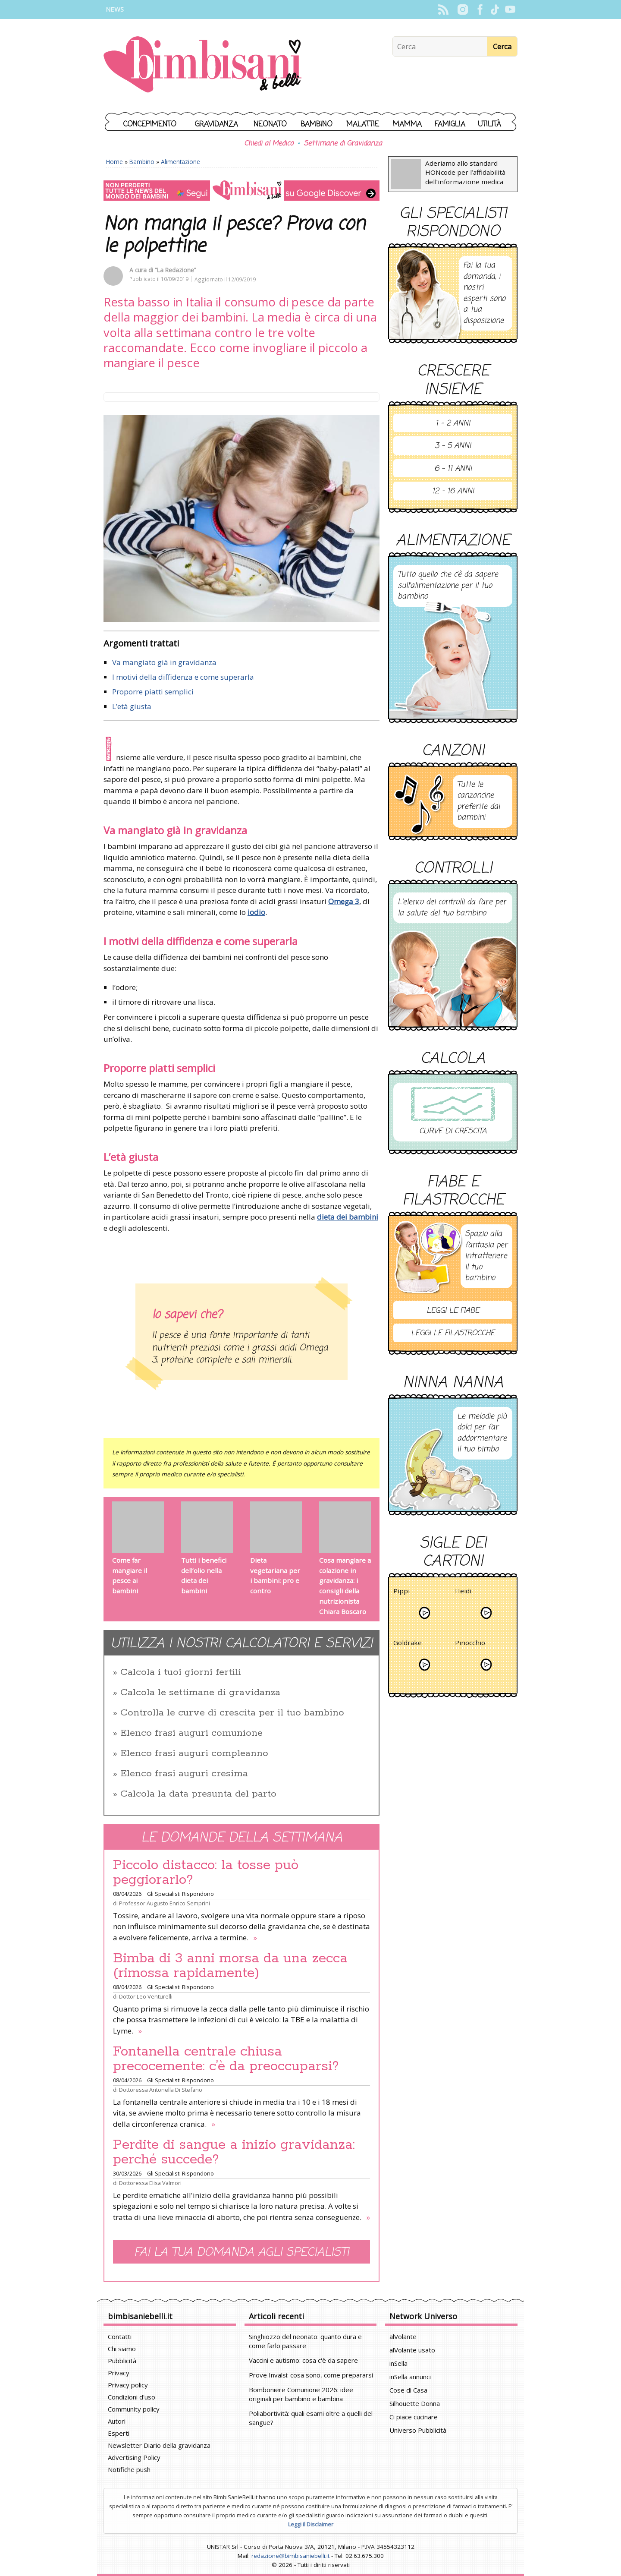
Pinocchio (470, 1644)
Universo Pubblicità (417, 2430)
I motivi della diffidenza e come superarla (183, 677)
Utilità (489, 124)
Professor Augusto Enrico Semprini (164, 1903)
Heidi (463, 1592)
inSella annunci (410, 2376)
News (115, 9)
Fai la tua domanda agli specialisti (241, 2252)
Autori (116, 2421)
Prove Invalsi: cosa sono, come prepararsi (311, 2375)
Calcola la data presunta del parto (198, 1794)
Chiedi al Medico (268, 144)
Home (114, 162)
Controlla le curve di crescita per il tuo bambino (232, 1713)
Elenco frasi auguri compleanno (194, 1753)
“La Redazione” (175, 270)
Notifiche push (129, 2469)
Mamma (407, 124)
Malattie (362, 124)
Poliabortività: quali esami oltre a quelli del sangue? (311, 2418)
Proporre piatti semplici (153, 692)
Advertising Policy (134, 2457)
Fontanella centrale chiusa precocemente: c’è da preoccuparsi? (226, 2059)
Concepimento (149, 124)
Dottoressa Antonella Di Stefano (160, 2090)
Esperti (118, 2433)
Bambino (316, 124)
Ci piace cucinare (413, 2416)
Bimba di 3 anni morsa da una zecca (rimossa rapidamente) (230, 1966)
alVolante (403, 2336)
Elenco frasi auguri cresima (184, 1774)
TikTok (494, 9)
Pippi (401, 1592)
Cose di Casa (408, 2390)
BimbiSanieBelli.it (202, 65)
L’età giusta (131, 706)
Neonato (270, 124)
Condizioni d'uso (131, 2397)
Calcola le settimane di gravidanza (200, 1693)
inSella (398, 2363)
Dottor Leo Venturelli (145, 1996)
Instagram (462, 9)
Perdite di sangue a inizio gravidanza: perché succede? (234, 2152)
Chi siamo (122, 2348)
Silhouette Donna (414, 2403)
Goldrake (407, 1644)
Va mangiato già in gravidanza (164, 662)
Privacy (118, 2372)
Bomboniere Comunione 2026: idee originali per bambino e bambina (301, 2394)
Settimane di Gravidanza (343, 144)
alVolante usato (412, 2350)
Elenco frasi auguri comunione (191, 1733)
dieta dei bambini (347, 1217)
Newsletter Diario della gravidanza (159, 2445)
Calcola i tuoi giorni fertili (180, 1672)
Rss (443, 9)
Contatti (120, 2336)
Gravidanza (216, 124)
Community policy (134, 2409)
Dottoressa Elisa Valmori (150, 2183)
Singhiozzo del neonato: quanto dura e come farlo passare (305, 2341)
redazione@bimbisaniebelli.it (290, 2556)
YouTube (510, 9)
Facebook (479, 9)
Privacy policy (128, 2385)
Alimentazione (180, 162)
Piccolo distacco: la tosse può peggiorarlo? (205, 1873)
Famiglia (450, 124)
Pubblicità (122, 2360)
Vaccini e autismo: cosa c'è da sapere (303, 2360)
